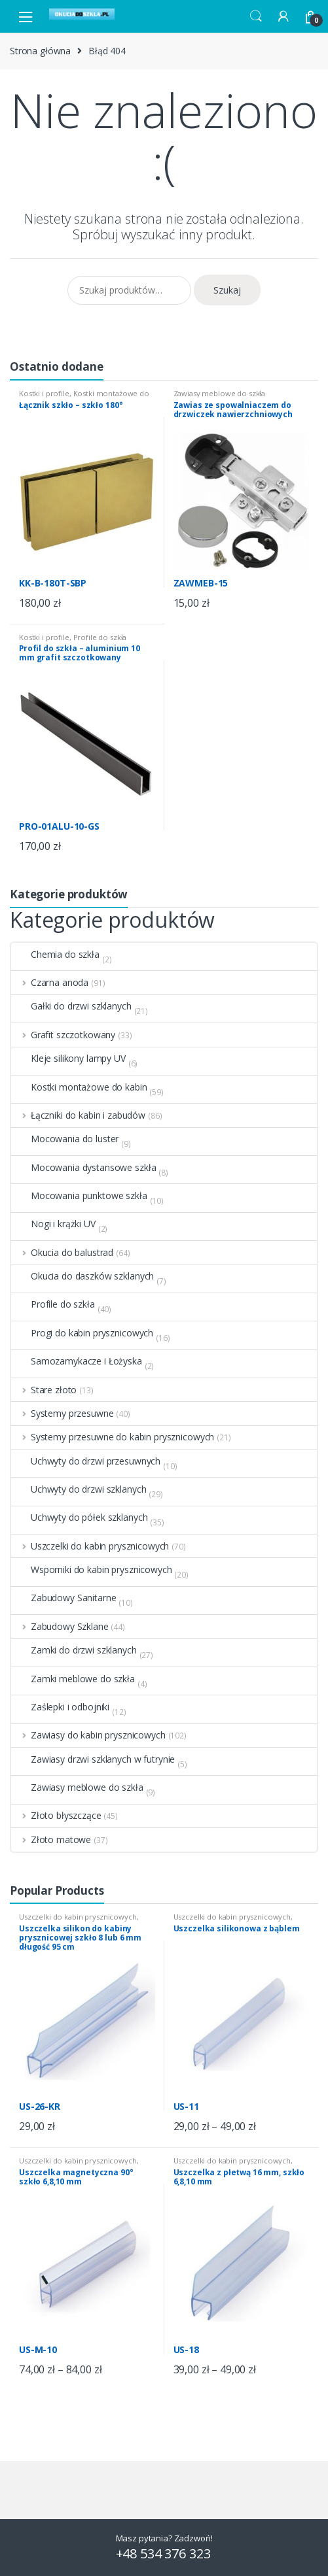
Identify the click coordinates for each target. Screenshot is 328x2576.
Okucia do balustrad (62, 1253)
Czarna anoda (49, 983)
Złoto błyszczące (56, 1815)
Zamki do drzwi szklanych (74, 1650)
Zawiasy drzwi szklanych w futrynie (93, 1759)
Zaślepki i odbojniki (60, 1707)
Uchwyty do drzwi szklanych (78, 1489)
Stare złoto (44, 1390)
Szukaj (227, 290)
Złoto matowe (51, 1840)
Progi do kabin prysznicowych (82, 1333)
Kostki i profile (44, 393)
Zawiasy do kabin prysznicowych (88, 1735)
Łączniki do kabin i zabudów (78, 1115)
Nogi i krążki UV (53, 1224)
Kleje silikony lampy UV (68, 1058)
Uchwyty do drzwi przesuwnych (85, 1461)
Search (256, 16)
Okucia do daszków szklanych (82, 1276)
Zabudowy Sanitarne (63, 1598)
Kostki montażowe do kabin (84, 397)
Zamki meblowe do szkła (73, 1679)
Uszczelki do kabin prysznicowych (90, 1546)
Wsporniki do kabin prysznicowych (91, 1570)
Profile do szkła (100, 637)
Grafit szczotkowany (63, 1035)
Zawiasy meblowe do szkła (219, 393)
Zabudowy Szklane (60, 1627)
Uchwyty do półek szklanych (79, 1517)
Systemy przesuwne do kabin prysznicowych (112, 1437)
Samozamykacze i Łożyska (76, 1361)
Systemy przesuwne (62, 1413)
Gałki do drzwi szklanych (71, 1006)
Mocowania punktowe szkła (79, 1196)
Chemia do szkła (55, 954)
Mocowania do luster (64, 1139)
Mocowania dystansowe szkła (83, 1168)
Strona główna (40, 50)
